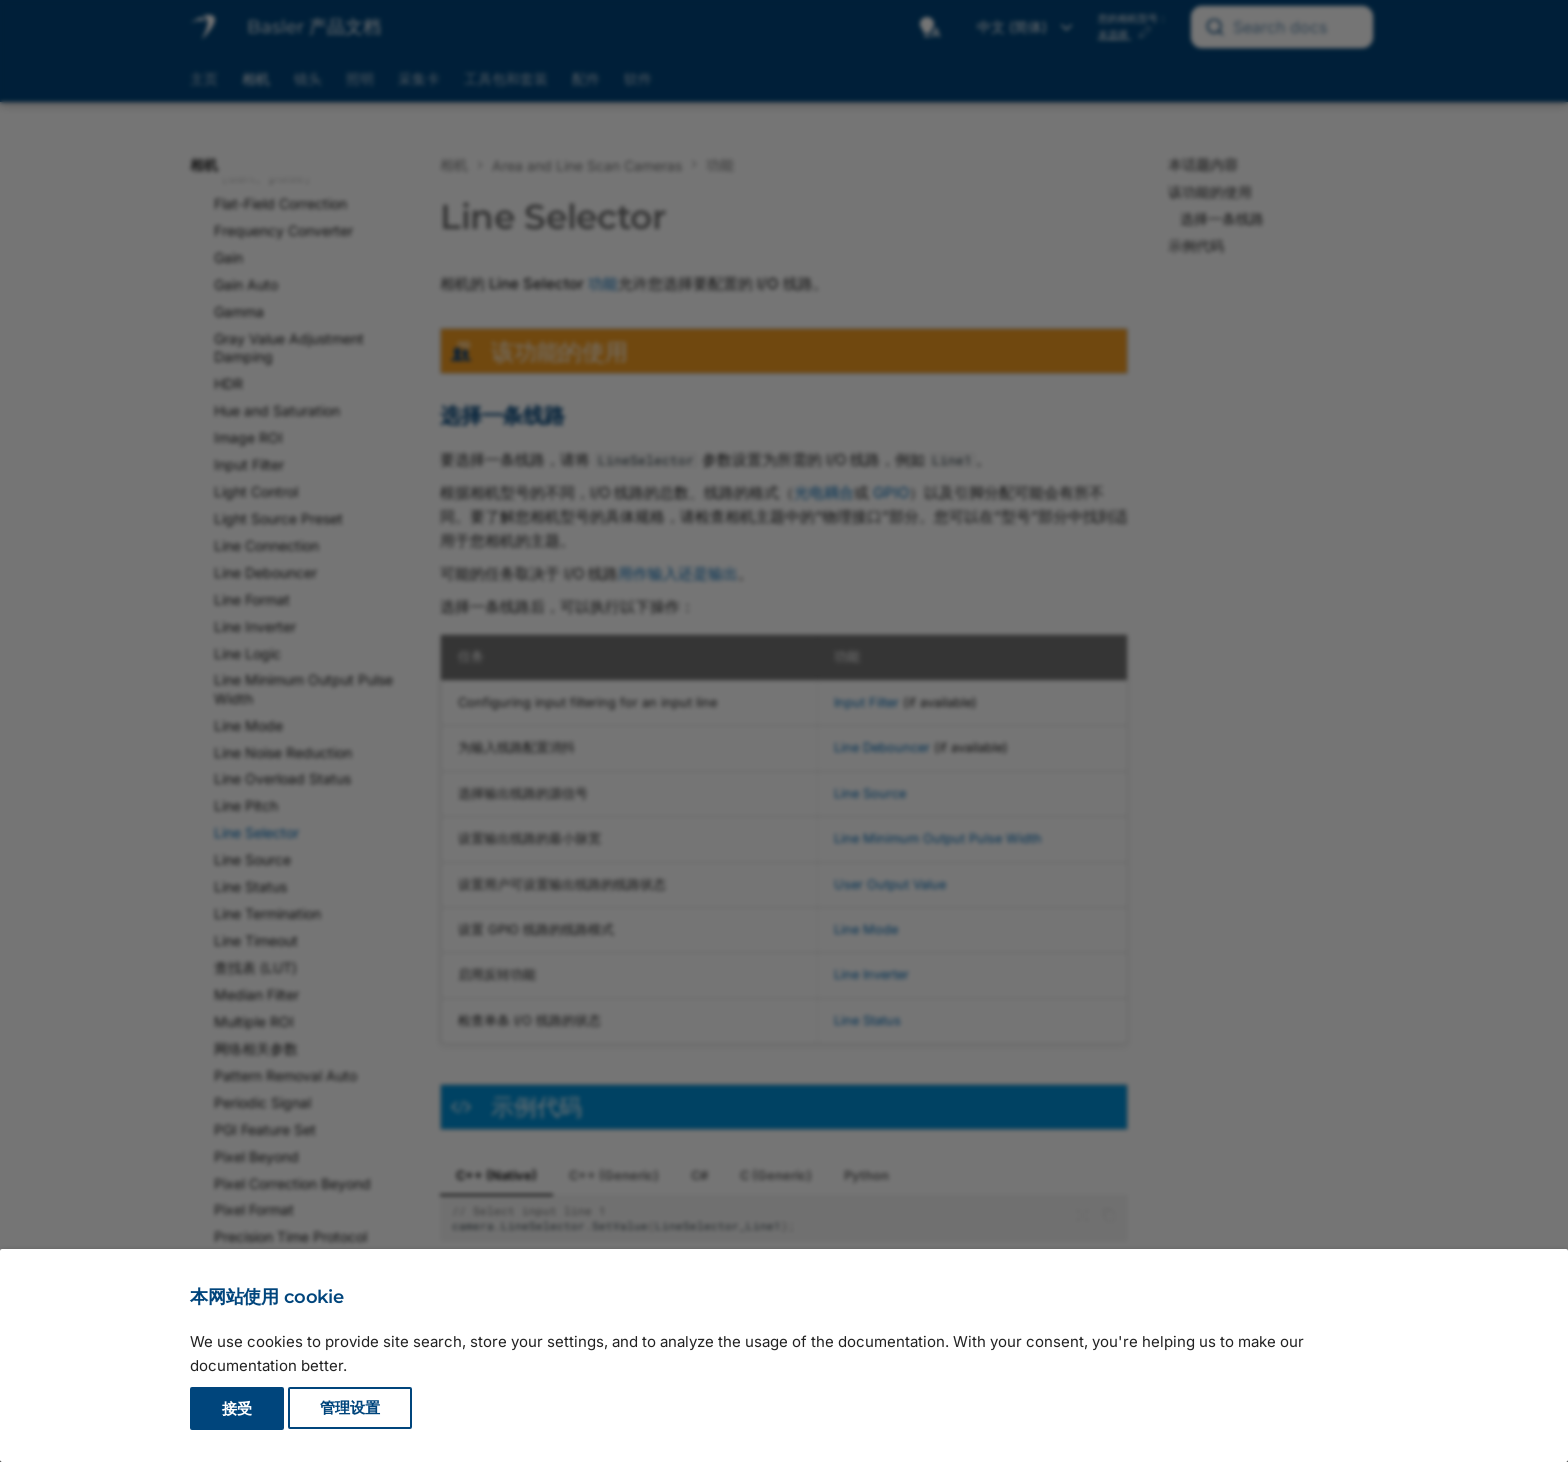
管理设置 (350, 1408)
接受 (237, 1408)
